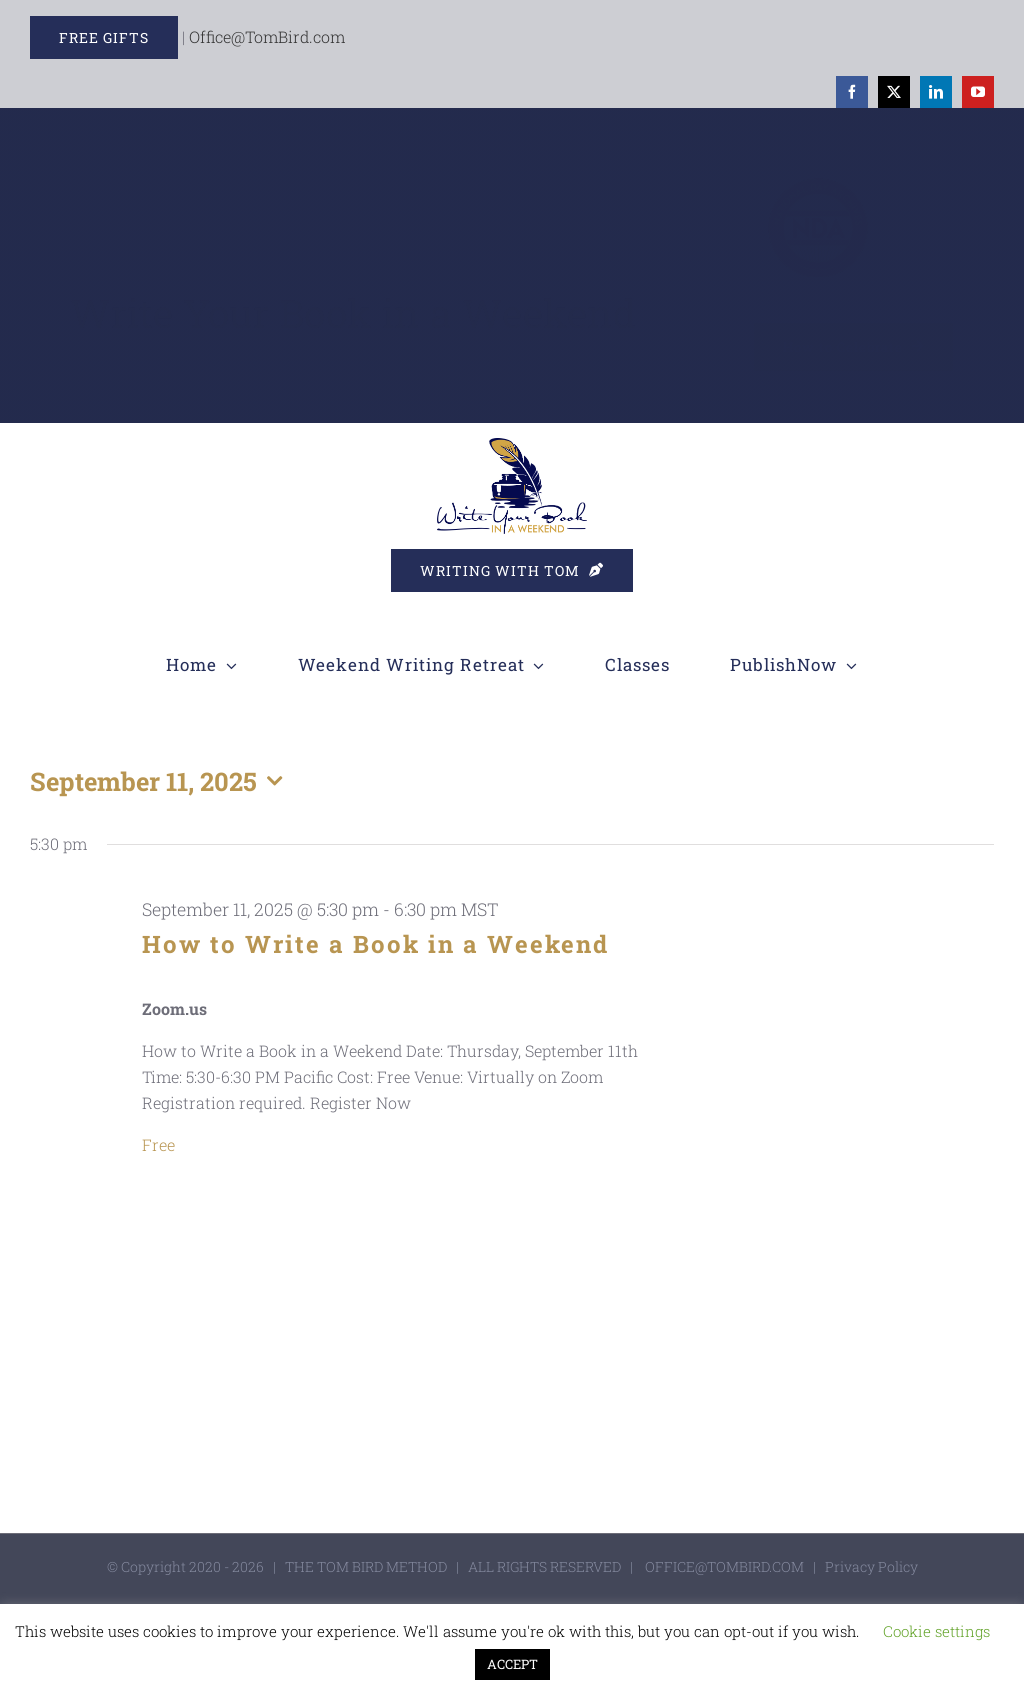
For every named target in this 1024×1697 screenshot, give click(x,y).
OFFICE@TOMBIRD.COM (724, 1566)
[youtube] (978, 92)
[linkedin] (936, 92)
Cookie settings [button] (936, 1631)
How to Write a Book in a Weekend (375, 944)
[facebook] (852, 92)
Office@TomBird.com (267, 36)
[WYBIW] (512, 445)
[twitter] (894, 92)
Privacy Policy (871, 1566)
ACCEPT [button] (512, 1664)
